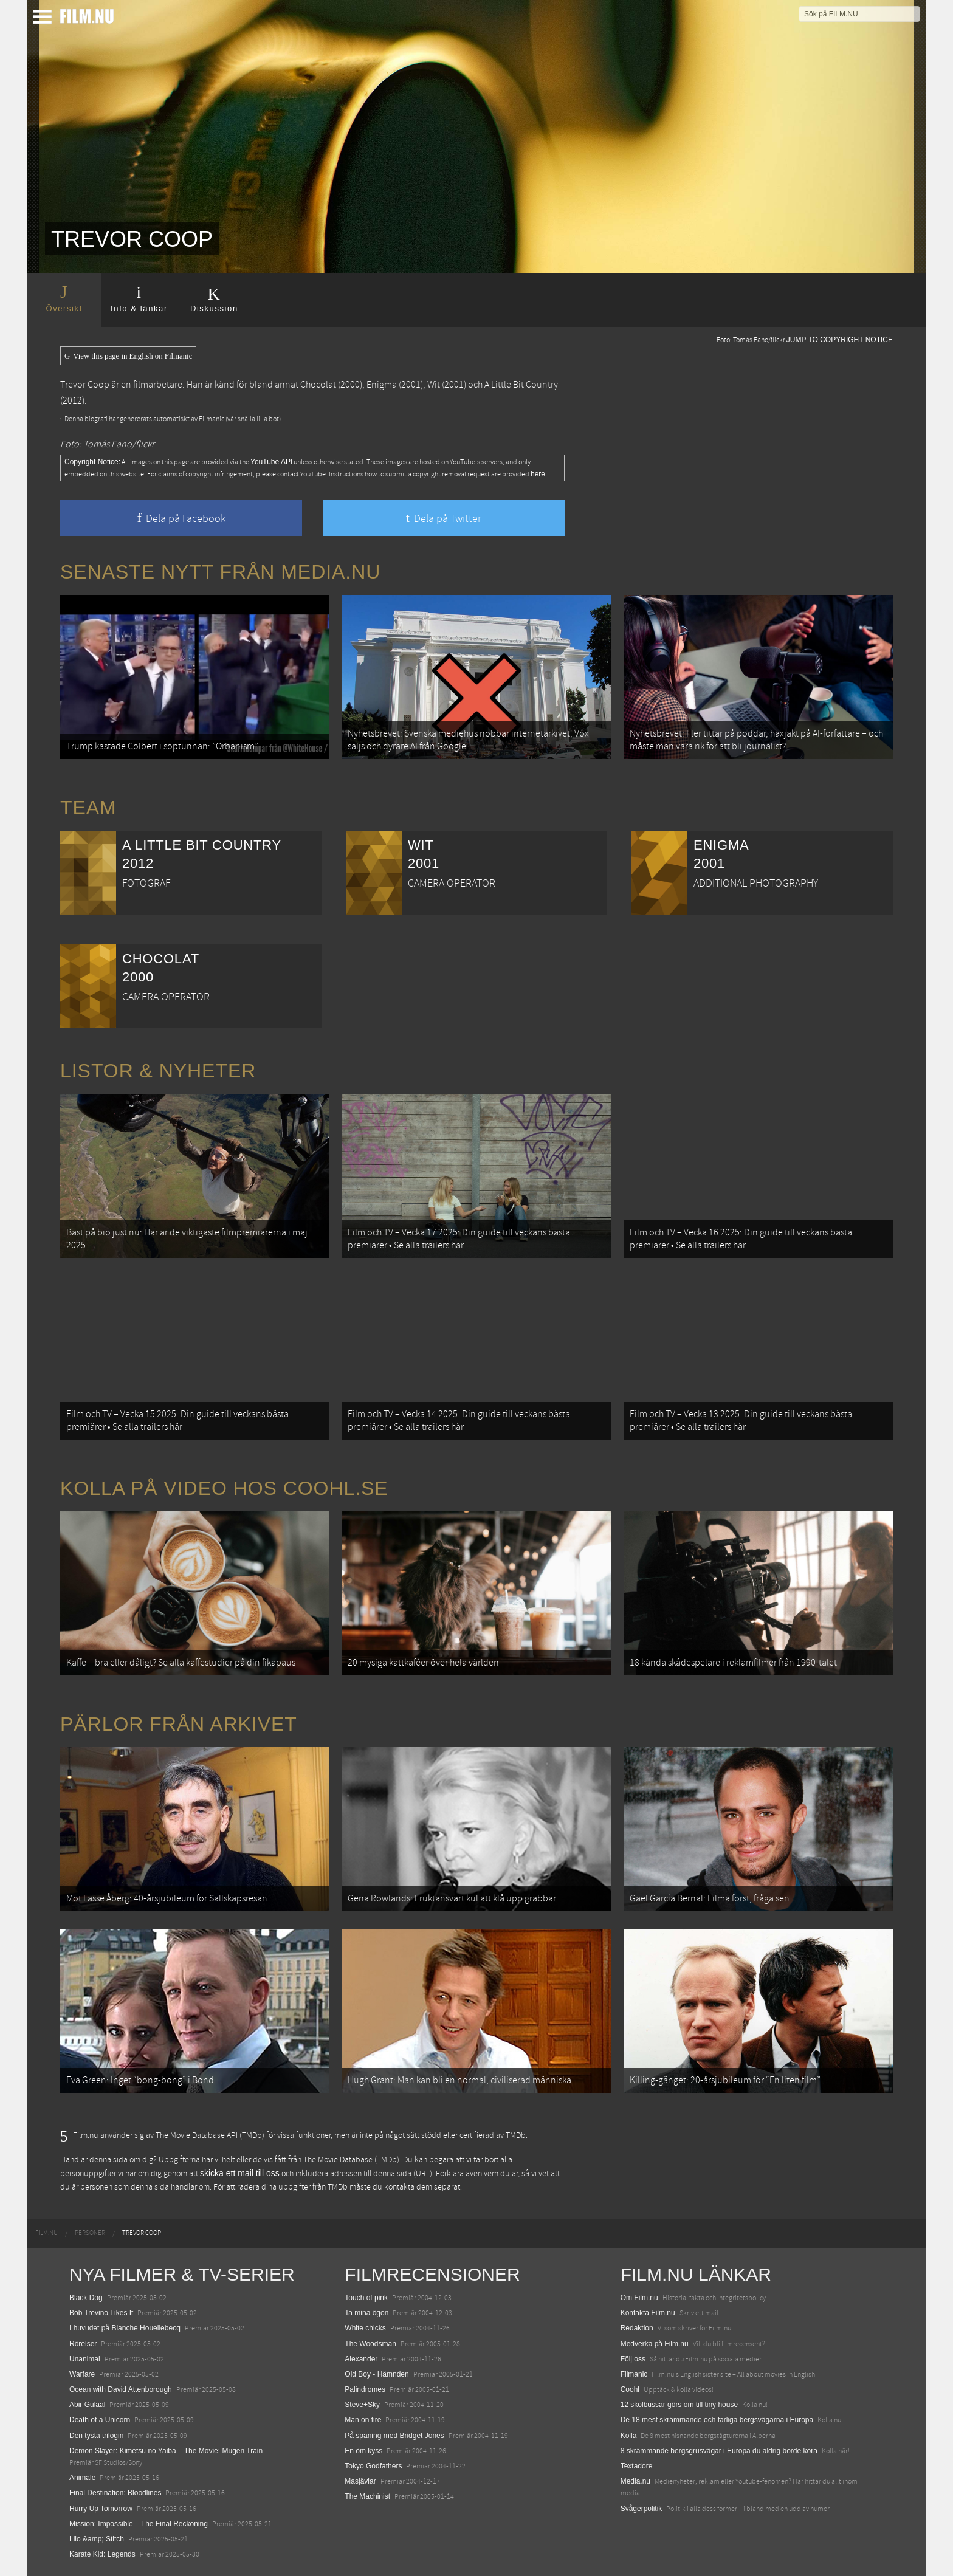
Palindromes (365, 2389)
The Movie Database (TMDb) (351, 2160)
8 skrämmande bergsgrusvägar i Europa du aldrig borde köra (719, 2451)
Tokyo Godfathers (373, 2466)
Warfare (82, 2374)
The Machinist (367, 2496)
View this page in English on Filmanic (128, 356)
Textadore (637, 2466)
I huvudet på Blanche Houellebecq (125, 2328)
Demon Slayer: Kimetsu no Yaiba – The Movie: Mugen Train (166, 2451)
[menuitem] (46, 2233)
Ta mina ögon (366, 2313)
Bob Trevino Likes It (101, 2313)
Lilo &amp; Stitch (96, 2539)
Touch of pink (366, 2297)
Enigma (381, 384)
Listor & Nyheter (158, 1071)
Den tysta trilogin (96, 2435)
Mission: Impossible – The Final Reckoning (138, 2523)
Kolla (629, 2435)
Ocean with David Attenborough (120, 2389)
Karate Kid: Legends (102, 2554)
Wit (433, 384)
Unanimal (84, 2359)
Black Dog (86, 2297)
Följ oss (633, 2359)
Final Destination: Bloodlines (115, 2492)
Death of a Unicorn (99, 2420)
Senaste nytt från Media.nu (220, 572)
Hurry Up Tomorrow (100, 2508)
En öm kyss (363, 2451)
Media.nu (635, 2481)
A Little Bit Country (521, 384)
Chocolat (318, 384)
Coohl (630, 2389)
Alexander (361, 2359)
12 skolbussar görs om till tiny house (679, 2404)
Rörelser (83, 2344)
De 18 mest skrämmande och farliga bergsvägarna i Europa (717, 2420)
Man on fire (363, 2420)
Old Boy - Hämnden (376, 2374)
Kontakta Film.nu (648, 2313)
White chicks (365, 2328)
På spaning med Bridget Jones (394, 2435)
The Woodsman (370, 2344)
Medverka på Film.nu (655, 2344)
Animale (82, 2477)
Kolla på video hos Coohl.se (224, 1488)
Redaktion (637, 2328)
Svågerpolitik (641, 2508)
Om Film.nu (639, 2297)
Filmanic (634, 2374)
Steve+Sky (362, 2404)
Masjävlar (360, 2481)
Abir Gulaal (87, 2404)
